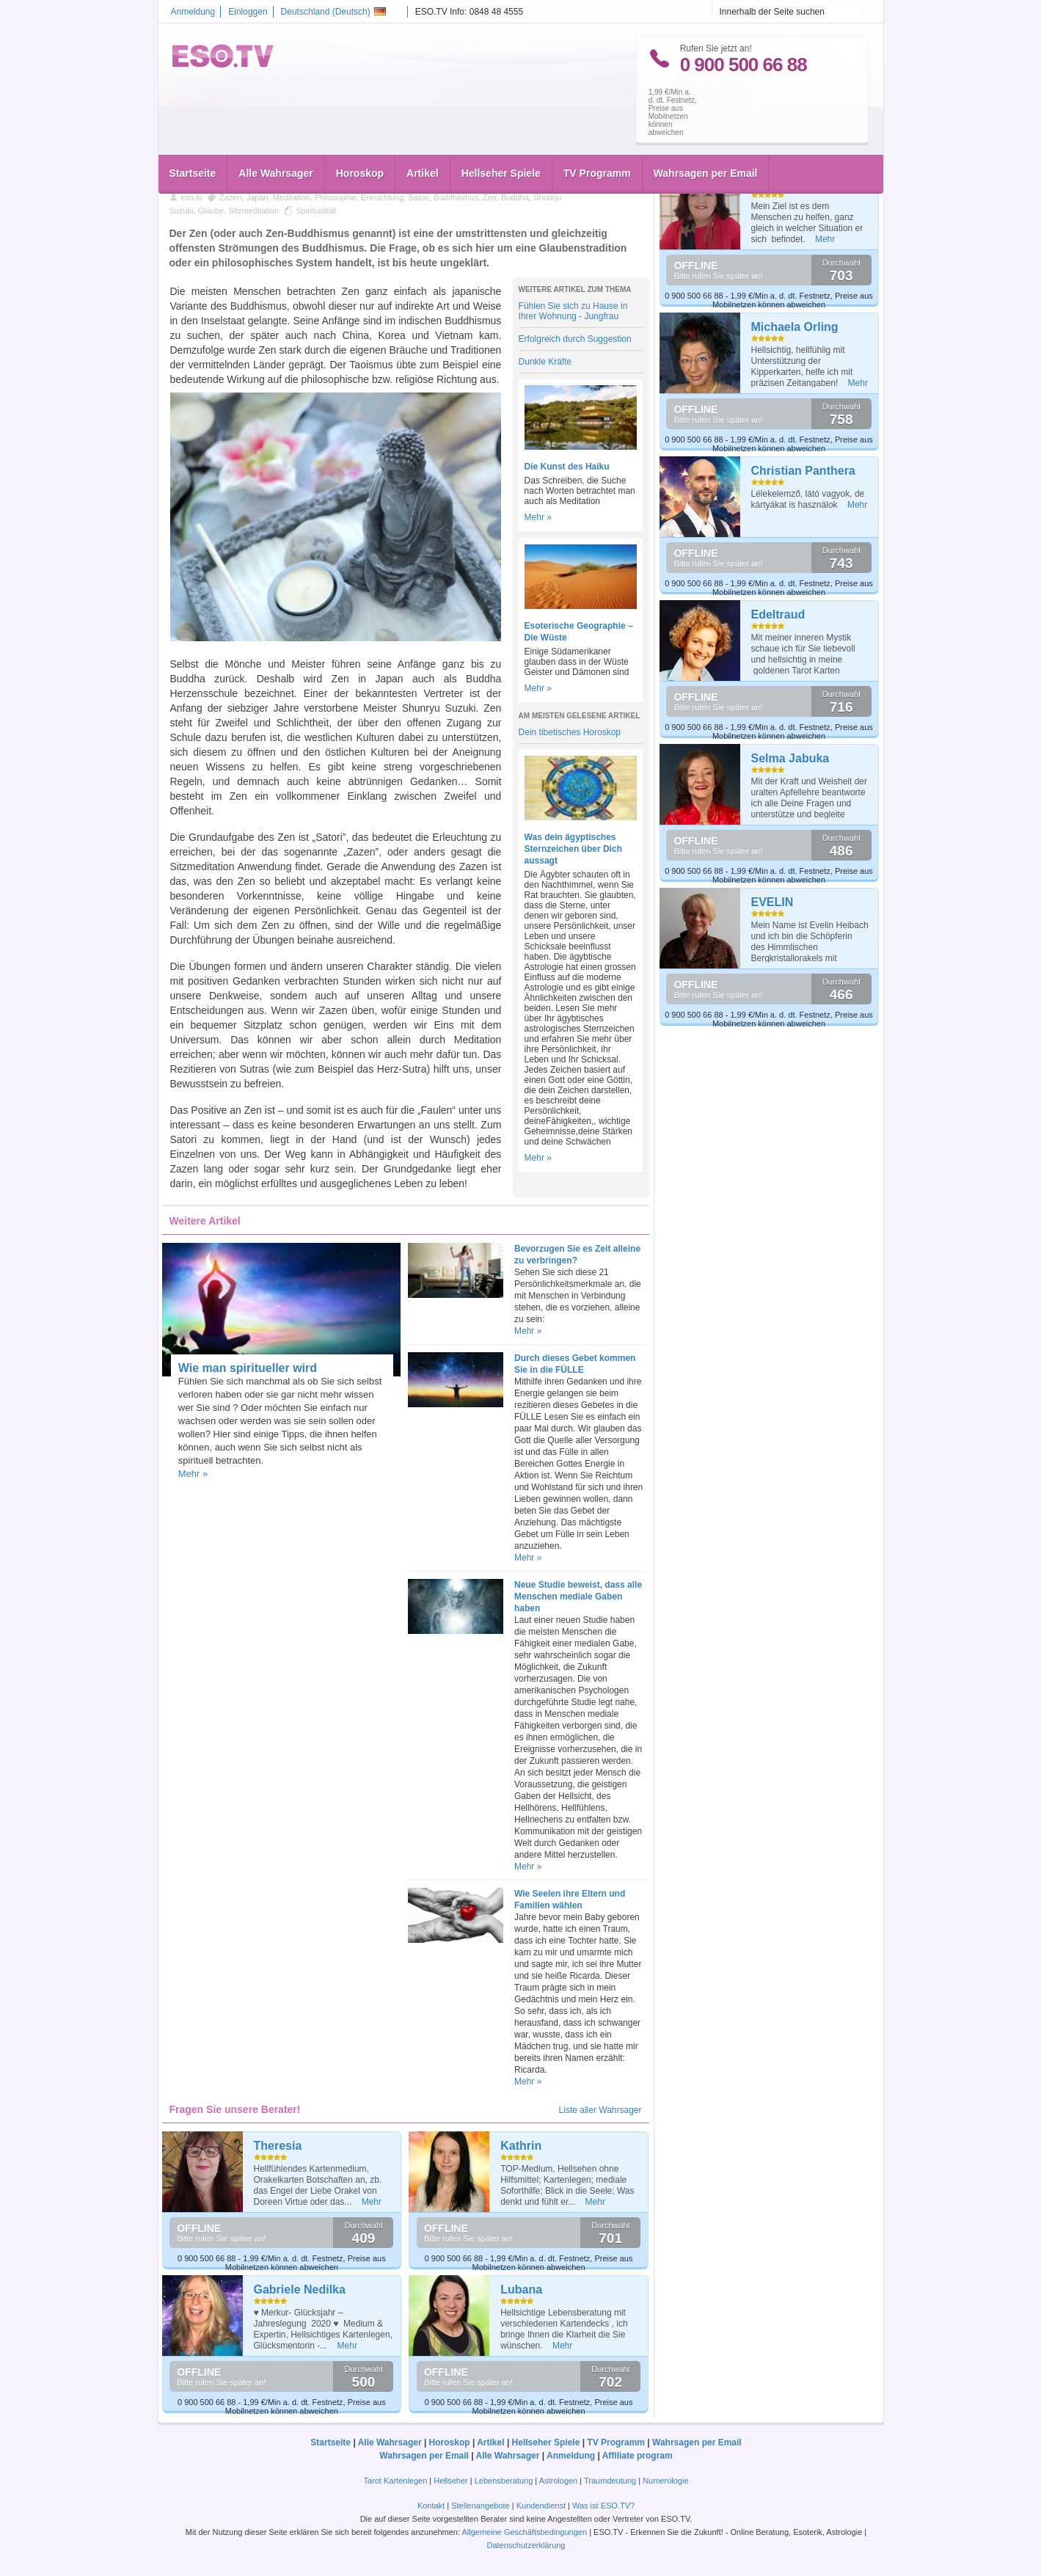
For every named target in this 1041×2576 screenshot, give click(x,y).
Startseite (192, 141)
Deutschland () (333, 12)
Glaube (211, 210)
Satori (418, 197)
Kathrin (520, 2145)
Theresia (278, 2145)
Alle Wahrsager (275, 141)
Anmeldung (193, 12)
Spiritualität (315, 210)
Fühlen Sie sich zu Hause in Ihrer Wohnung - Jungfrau (573, 311)
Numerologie (665, 2480)
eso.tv (191, 197)
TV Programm (597, 141)
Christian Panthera (803, 470)
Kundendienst (541, 2505)
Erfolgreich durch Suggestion (575, 339)
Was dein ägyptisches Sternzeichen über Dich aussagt (573, 849)
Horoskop (360, 141)
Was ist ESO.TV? (603, 2505)
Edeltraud (778, 614)
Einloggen (247, 12)
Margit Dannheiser (802, 183)
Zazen (230, 197)
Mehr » (538, 517)
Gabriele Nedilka (300, 2289)
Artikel (422, 141)
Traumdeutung (610, 2480)
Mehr (371, 2202)
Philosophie (336, 197)
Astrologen (558, 2480)
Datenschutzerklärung (525, 2545)
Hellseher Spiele (501, 141)
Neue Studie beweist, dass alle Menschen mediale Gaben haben (578, 1596)
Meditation (291, 197)
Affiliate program (637, 2456)
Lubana (521, 2289)
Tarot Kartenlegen (395, 2480)
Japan (257, 197)
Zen (490, 197)
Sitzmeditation (253, 210)
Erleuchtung (382, 197)
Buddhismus (456, 197)
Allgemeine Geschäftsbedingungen (524, 2532)
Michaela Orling (795, 327)
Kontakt (431, 2505)
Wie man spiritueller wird (247, 1368)
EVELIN (772, 902)
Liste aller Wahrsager (600, 2110)
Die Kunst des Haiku (567, 466)
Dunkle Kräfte (545, 362)
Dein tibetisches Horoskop (570, 732)
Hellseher (450, 2480)
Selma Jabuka (790, 758)
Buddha (515, 197)
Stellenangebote (481, 2505)
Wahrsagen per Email (706, 141)
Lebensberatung (504, 2480)
